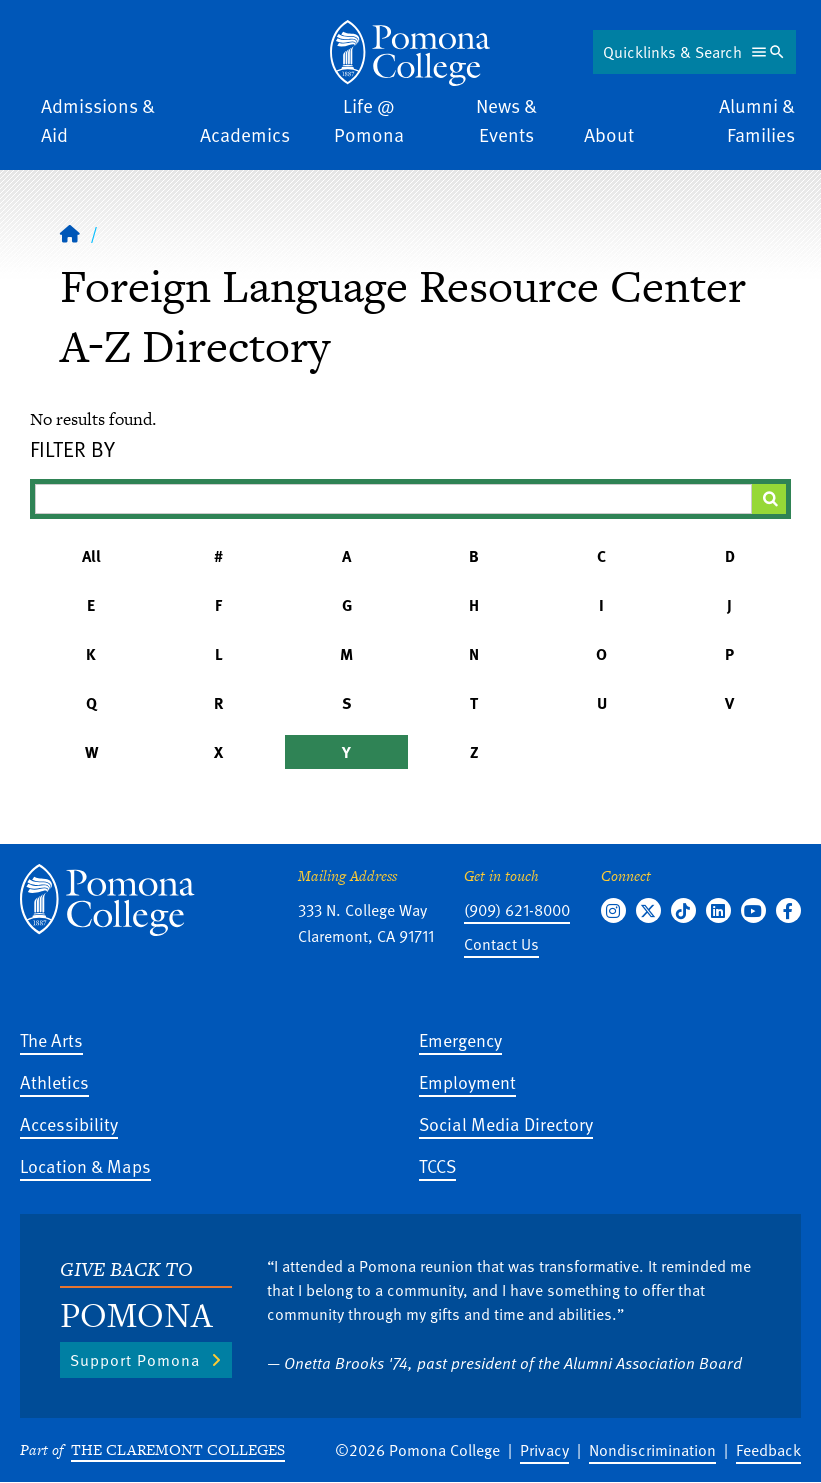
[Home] (410, 53)
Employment (467, 1081)
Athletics (54, 1081)
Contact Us (501, 944)
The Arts (51, 1039)
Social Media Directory (506, 1123)
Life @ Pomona (369, 120)
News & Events (506, 120)
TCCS (437, 1165)
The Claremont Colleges (178, 1449)
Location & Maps (85, 1165)
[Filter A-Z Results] (393, 499)
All (91, 556)
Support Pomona (135, 1360)
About (609, 134)
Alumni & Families (757, 120)
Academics (245, 134)
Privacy (544, 1450)
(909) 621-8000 (517, 910)
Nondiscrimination (652, 1450)
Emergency (460, 1039)
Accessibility (69, 1123)
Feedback (768, 1450)
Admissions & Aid (98, 120)
